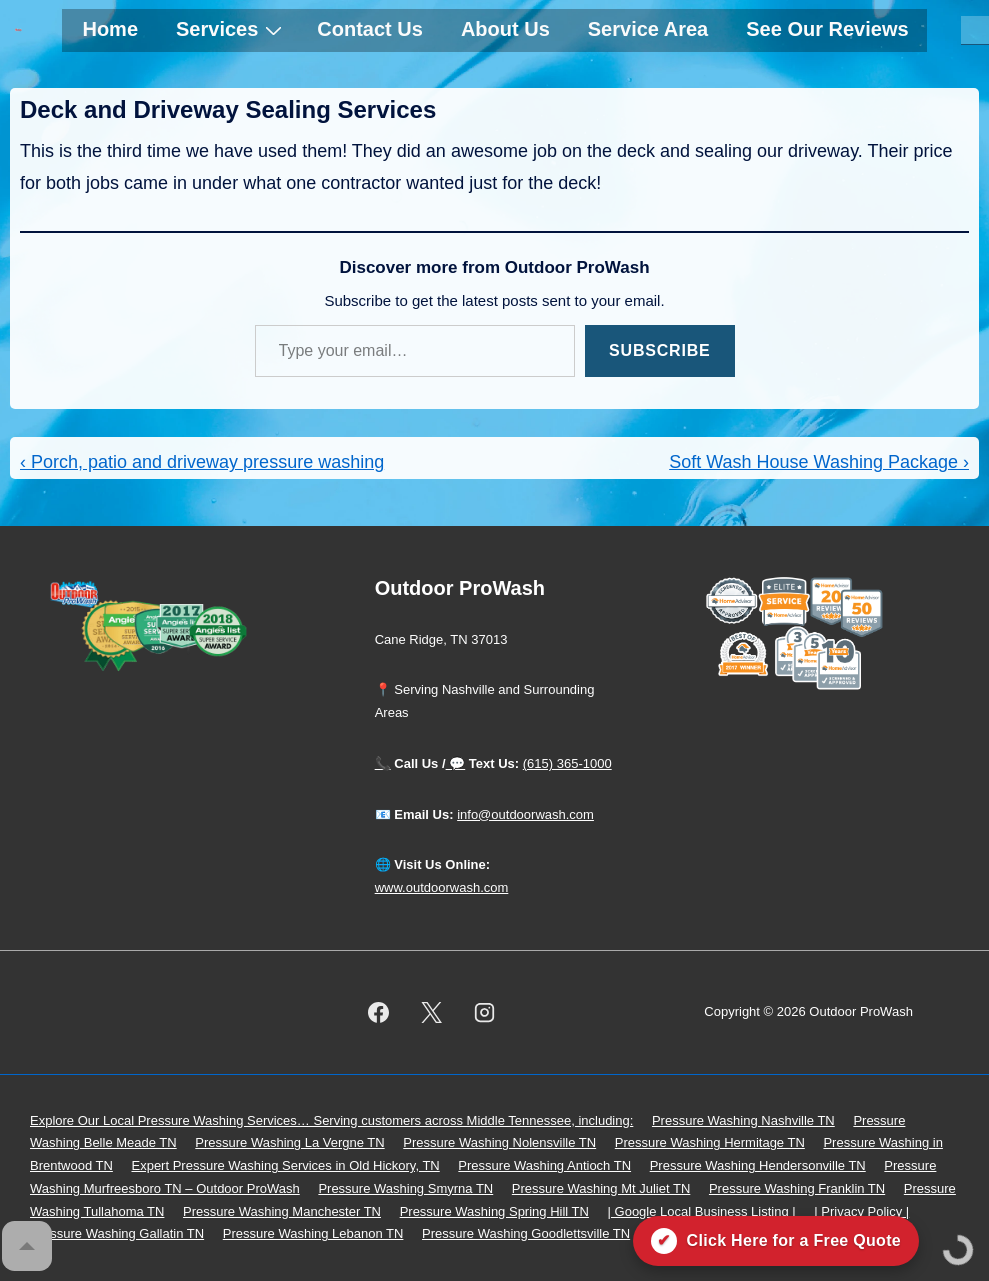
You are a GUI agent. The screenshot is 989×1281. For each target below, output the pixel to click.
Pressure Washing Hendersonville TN (758, 1165)
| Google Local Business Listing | (702, 1211)
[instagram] (484, 1012)
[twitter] (431, 1012)
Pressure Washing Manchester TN (282, 1211)
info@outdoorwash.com (525, 814)
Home (110, 29)
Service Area (648, 29)
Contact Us (370, 29)
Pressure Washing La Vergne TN (289, 1142)
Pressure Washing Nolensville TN (499, 1142)
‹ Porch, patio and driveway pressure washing (202, 462)
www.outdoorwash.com (442, 887)
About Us (505, 29)
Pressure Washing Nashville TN (743, 1120)
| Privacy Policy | (861, 1211)
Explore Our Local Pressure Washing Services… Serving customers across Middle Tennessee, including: (331, 1120)
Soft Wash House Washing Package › (819, 462)
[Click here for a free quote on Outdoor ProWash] (776, 1241)
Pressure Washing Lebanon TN (313, 1233)
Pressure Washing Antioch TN (544, 1165)
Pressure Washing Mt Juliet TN (601, 1188)
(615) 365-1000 (567, 763)
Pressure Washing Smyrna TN (405, 1188)
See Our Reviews (827, 29)
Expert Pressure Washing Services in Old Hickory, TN (285, 1165)
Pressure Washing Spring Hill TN (494, 1211)
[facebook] (379, 1012)
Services (231, 29)
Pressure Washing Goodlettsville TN (526, 1233)
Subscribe (659, 350)
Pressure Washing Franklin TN (797, 1188)
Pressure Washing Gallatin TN (117, 1233)
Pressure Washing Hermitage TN (710, 1142)
